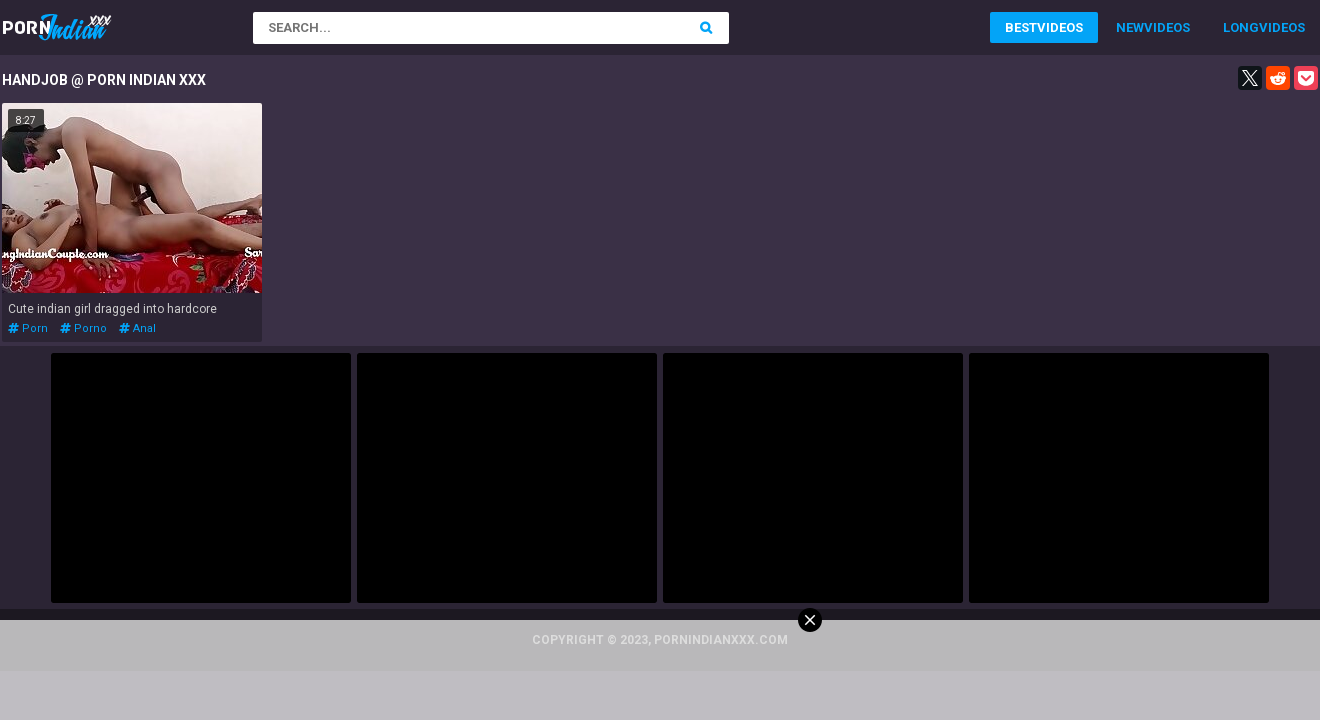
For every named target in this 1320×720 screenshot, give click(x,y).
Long (1241, 27)
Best (1021, 27)
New (1130, 27)
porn (28, 328)
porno (83, 328)
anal (137, 328)
